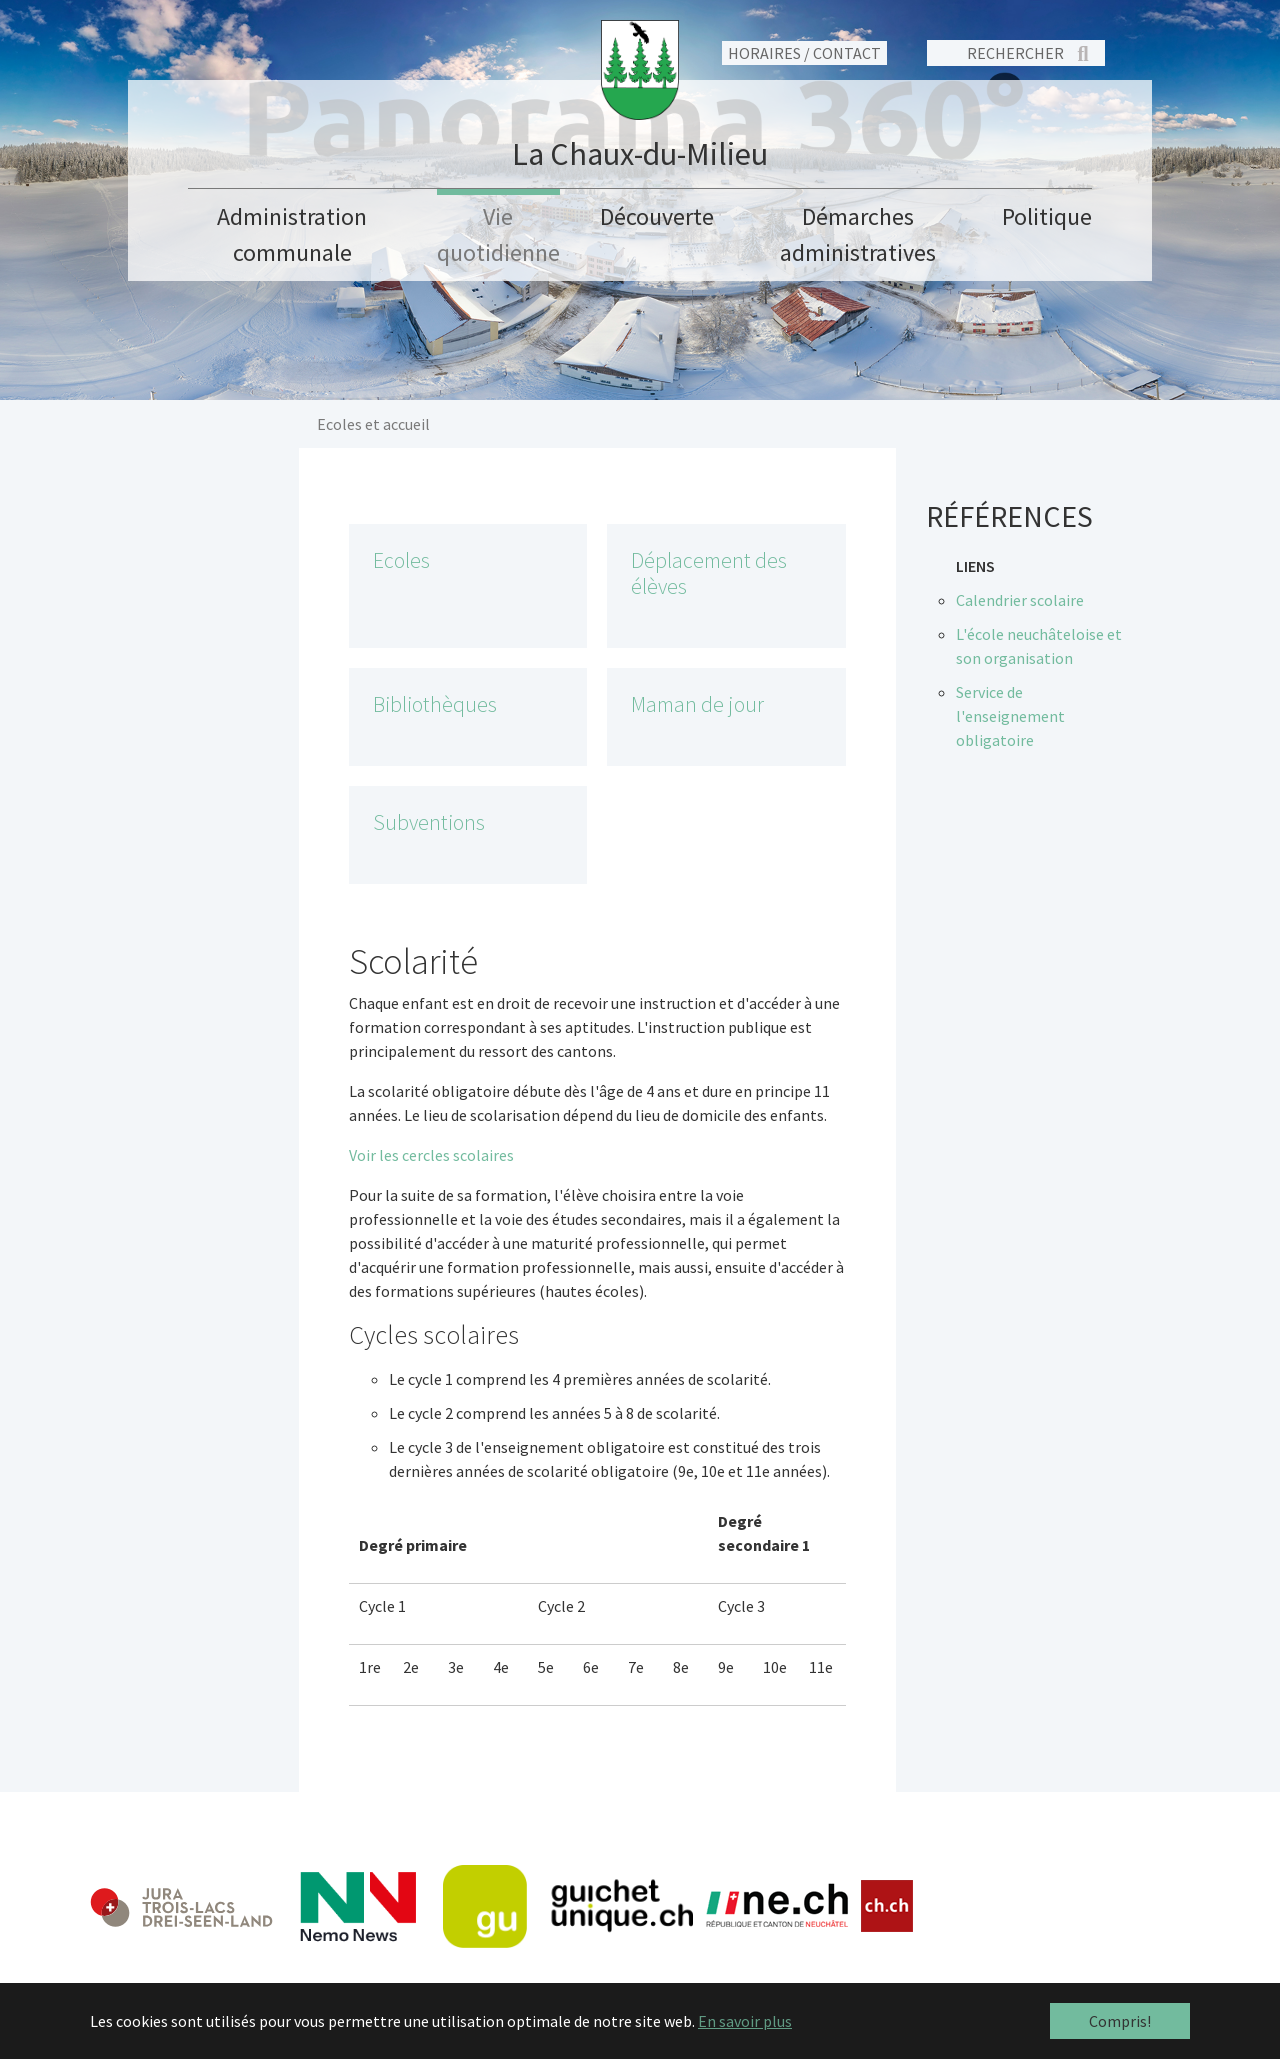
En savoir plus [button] (745, 2021)
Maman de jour (697, 704)
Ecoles (401, 560)
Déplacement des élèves (709, 573)
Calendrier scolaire (1020, 600)
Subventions (429, 822)
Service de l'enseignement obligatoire (1010, 716)
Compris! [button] (1120, 2021)
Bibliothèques (435, 704)
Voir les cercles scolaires (431, 1155)
